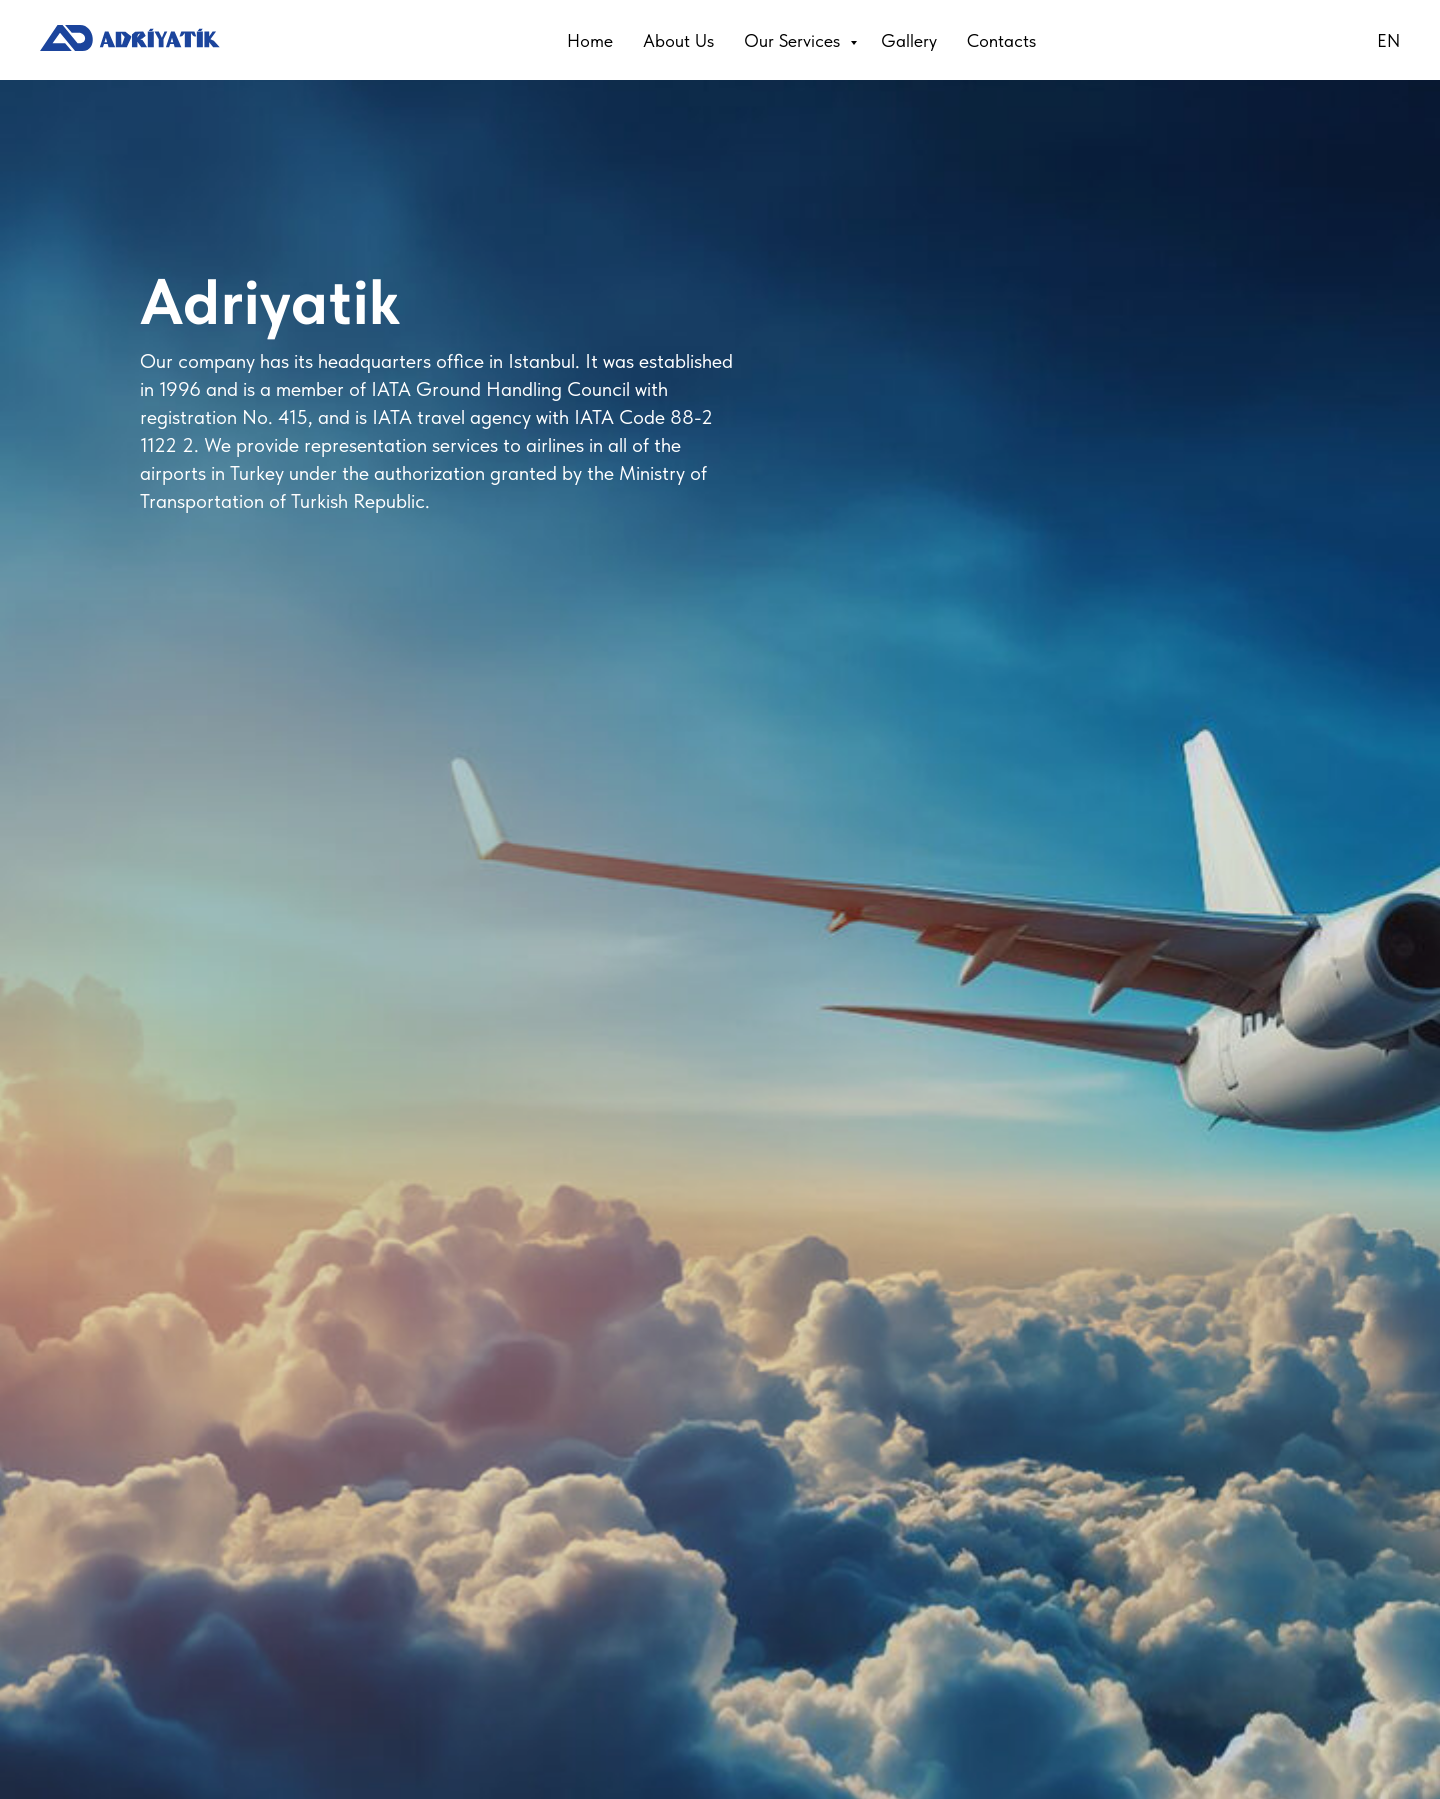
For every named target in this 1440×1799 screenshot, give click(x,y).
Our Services (794, 40)
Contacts (1001, 40)
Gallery (909, 40)
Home (590, 40)
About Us (678, 40)
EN (1388, 40)
